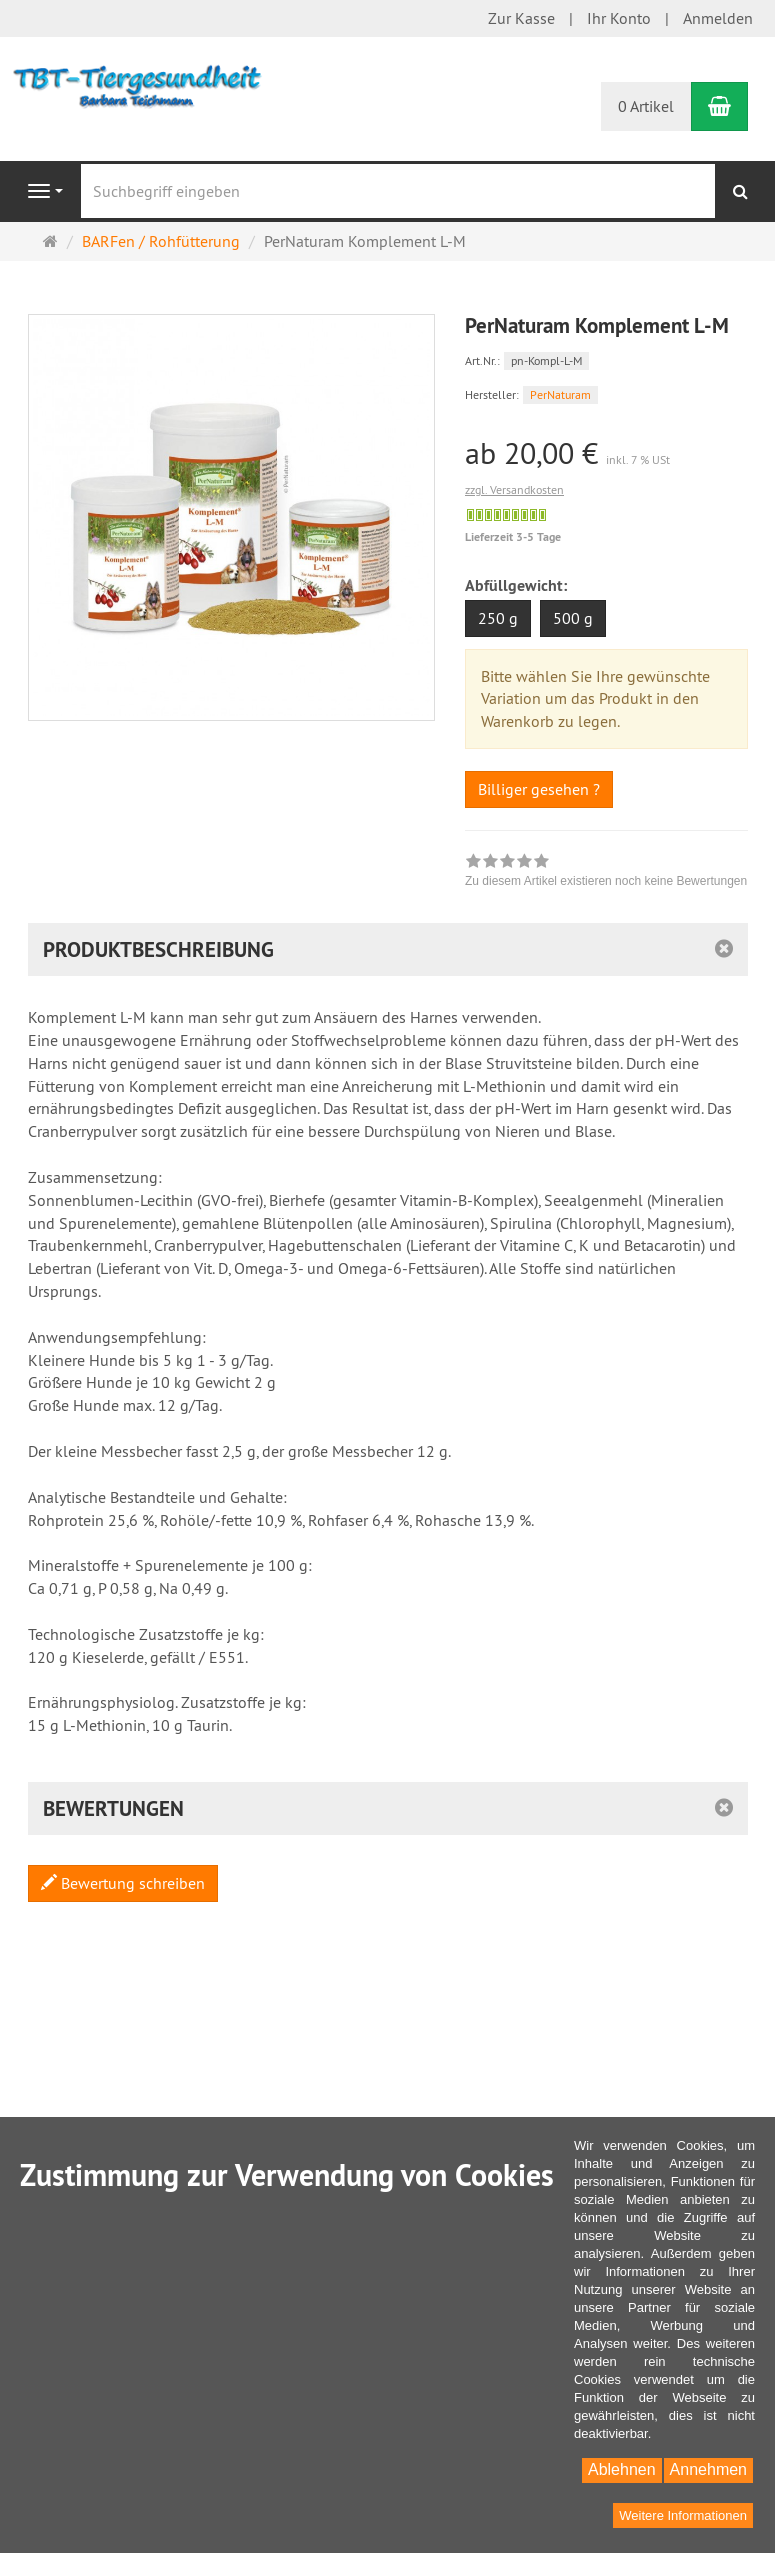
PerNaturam (560, 394)
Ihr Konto (619, 18)
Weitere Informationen (683, 2515)
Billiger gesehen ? (539, 789)
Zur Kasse (521, 18)
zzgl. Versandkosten (514, 489)
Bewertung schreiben (123, 1883)
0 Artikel (646, 106)
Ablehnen (622, 2469)
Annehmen (708, 2469)
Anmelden (718, 18)
